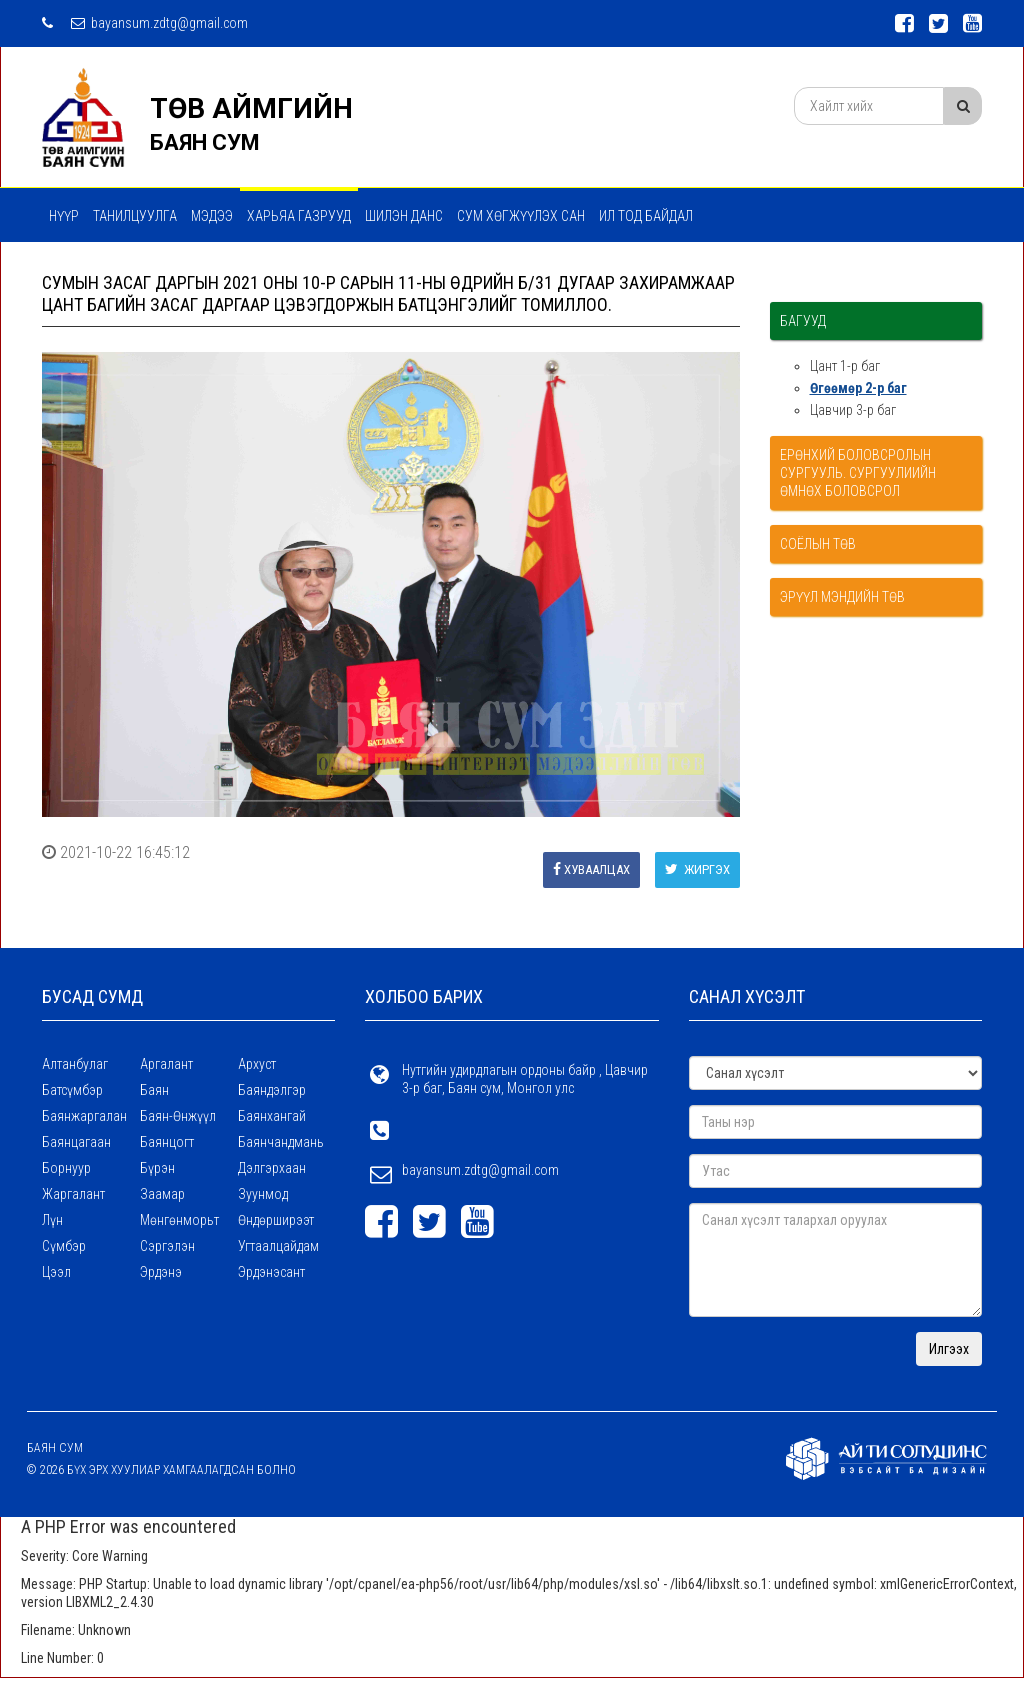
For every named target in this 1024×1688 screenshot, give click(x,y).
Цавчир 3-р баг (853, 410)
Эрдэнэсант (271, 1272)
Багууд (803, 321)
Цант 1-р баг (845, 366)
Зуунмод (263, 1194)
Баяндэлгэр (272, 1090)
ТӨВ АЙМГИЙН (251, 108)
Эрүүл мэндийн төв (842, 597)
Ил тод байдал (646, 216)
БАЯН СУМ (205, 142)
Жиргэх (697, 869)
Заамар (162, 1194)
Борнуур (66, 1168)
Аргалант (166, 1064)
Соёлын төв (818, 544)
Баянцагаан (76, 1142)
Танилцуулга (135, 216)
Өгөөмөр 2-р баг (858, 388)
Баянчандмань (281, 1142)
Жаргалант (73, 1194)
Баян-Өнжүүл (178, 1116)
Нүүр (64, 216)
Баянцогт (167, 1142)
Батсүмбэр (72, 1090)
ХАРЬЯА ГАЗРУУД (299, 216)
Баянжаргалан (84, 1116)
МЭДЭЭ (212, 216)
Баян (154, 1090)
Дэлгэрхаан (272, 1168)
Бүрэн (157, 1168)
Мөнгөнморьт (179, 1220)
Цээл (56, 1272)
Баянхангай (272, 1116)
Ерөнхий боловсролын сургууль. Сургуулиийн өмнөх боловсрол (858, 473)
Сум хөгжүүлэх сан (521, 216)
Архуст (257, 1064)
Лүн (52, 1220)
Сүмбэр (64, 1246)
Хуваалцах (591, 869)
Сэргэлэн (167, 1246)
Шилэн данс (404, 216)
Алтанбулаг (75, 1064)
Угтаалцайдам (278, 1246)
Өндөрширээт (276, 1220)
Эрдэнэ (161, 1272)
